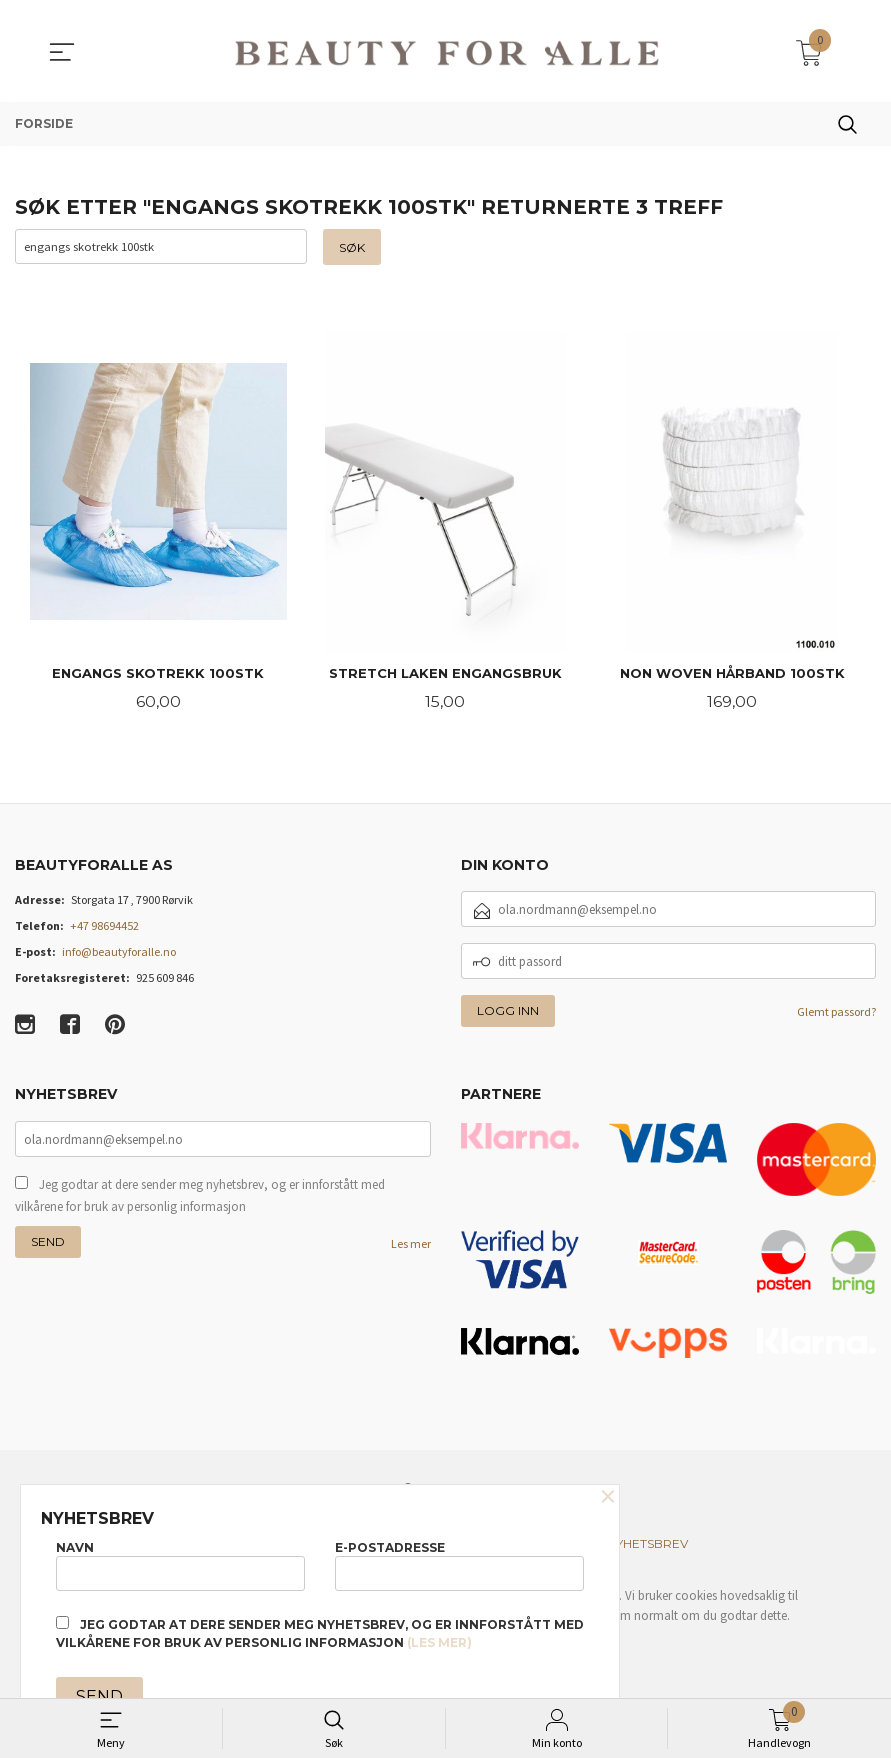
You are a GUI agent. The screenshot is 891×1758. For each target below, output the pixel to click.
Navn (180, 1564)
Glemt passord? (836, 1013)
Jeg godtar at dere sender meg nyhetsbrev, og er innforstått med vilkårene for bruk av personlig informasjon (200, 1196)
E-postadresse (459, 1564)
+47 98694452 (104, 927)
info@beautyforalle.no (119, 953)
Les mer (411, 1244)
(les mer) (439, 1642)
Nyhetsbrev (647, 1545)
